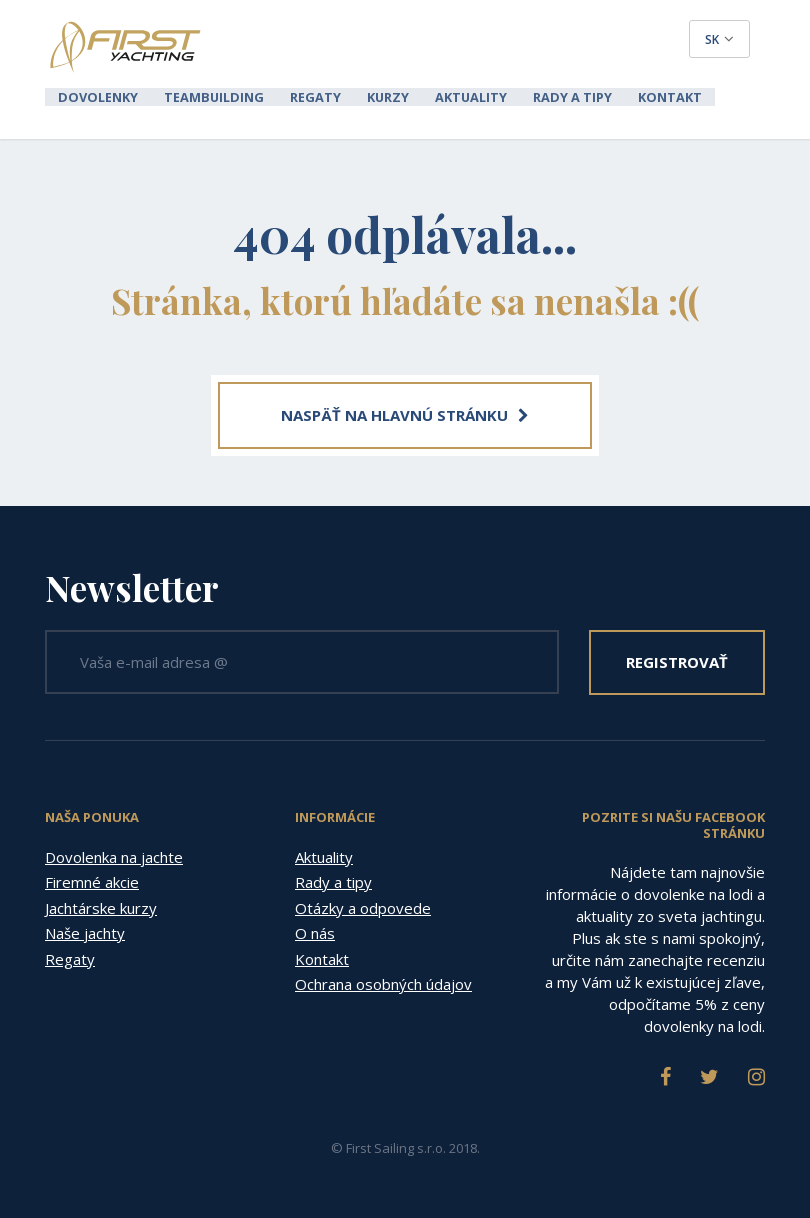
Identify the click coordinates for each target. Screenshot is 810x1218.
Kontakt (634, 96)
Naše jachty (85, 931)
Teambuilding (205, 96)
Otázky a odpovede (363, 906)
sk (719, 39)
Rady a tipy (542, 96)
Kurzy (368, 96)
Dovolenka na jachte (114, 855)
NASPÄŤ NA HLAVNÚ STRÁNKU (405, 413)
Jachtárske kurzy (101, 906)
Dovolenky (95, 96)
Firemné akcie (92, 880)
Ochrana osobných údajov (383, 982)
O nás (315, 931)
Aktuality (447, 96)
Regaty (300, 96)
